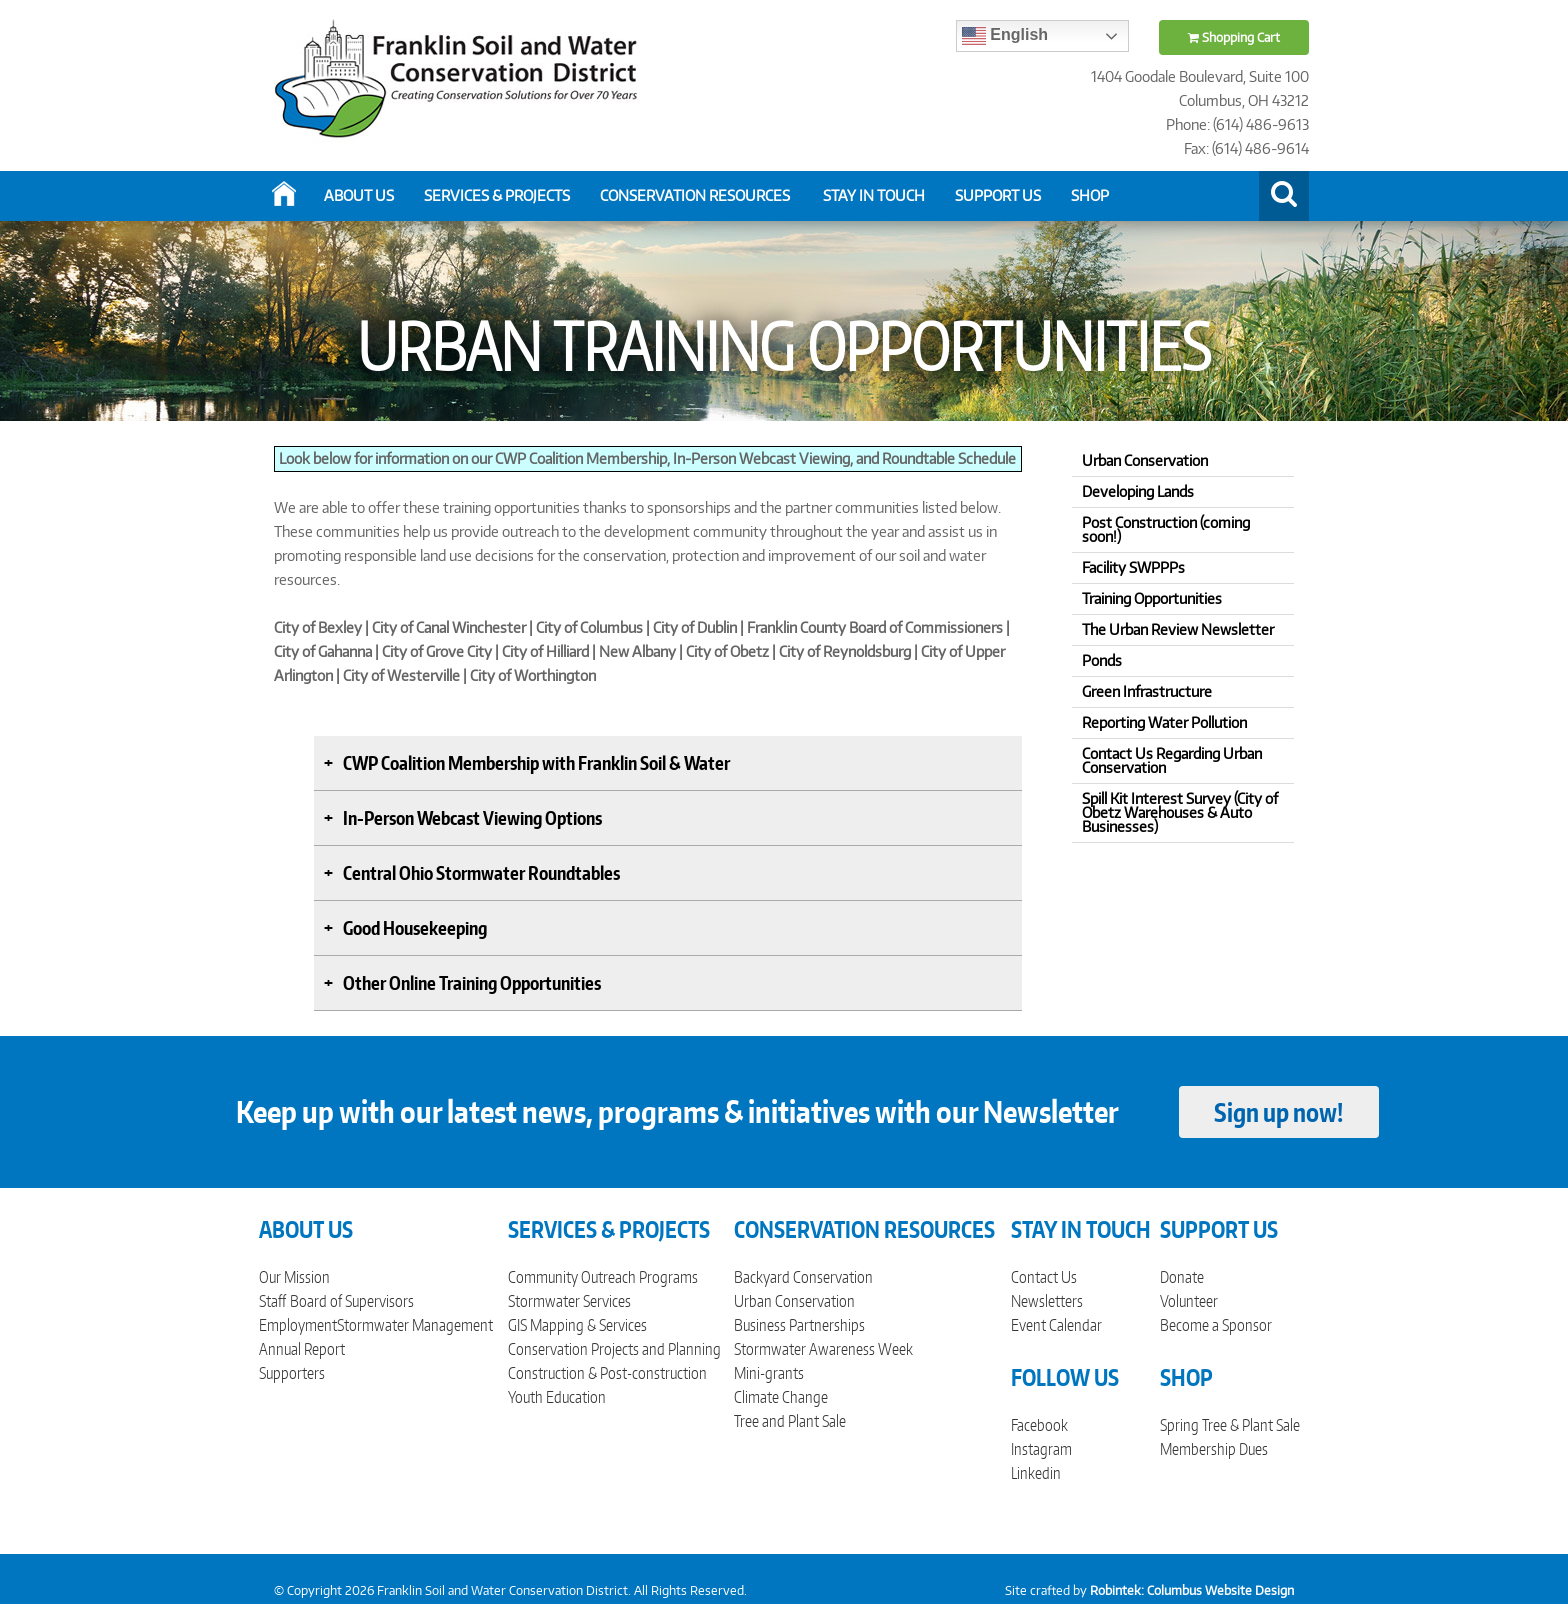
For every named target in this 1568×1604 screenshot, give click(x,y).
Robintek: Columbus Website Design (1192, 1590)
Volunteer (1189, 1301)
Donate (1182, 1277)
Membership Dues (1214, 1449)
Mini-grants (769, 1373)
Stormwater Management (415, 1325)
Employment (298, 1325)
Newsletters (1047, 1301)
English (1005, 36)
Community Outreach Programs (603, 1277)
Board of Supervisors (352, 1301)
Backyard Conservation (803, 1277)
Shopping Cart (1234, 37)
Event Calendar (1056, 1325)
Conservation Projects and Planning (614, 1349)
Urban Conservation (794, 1301)
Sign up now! (1278, 1112)
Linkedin (1036, 1473)
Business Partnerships (799, 1325)
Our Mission (294, 1277)
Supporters (292, 1373)
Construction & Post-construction (607, 1373)
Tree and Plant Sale (790, 1421)
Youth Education (557, 1397)
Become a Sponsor (1216, 1325)
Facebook (1039, 1425)
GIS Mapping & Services (577, 1325)
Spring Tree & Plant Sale (1230, 1425)
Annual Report (302, 1349)
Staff (272, 1301)
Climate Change (781, 1397)
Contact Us (1044, 1277)
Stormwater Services (569, 1301)
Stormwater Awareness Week (823, 1349)
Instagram (1041, 1449)
